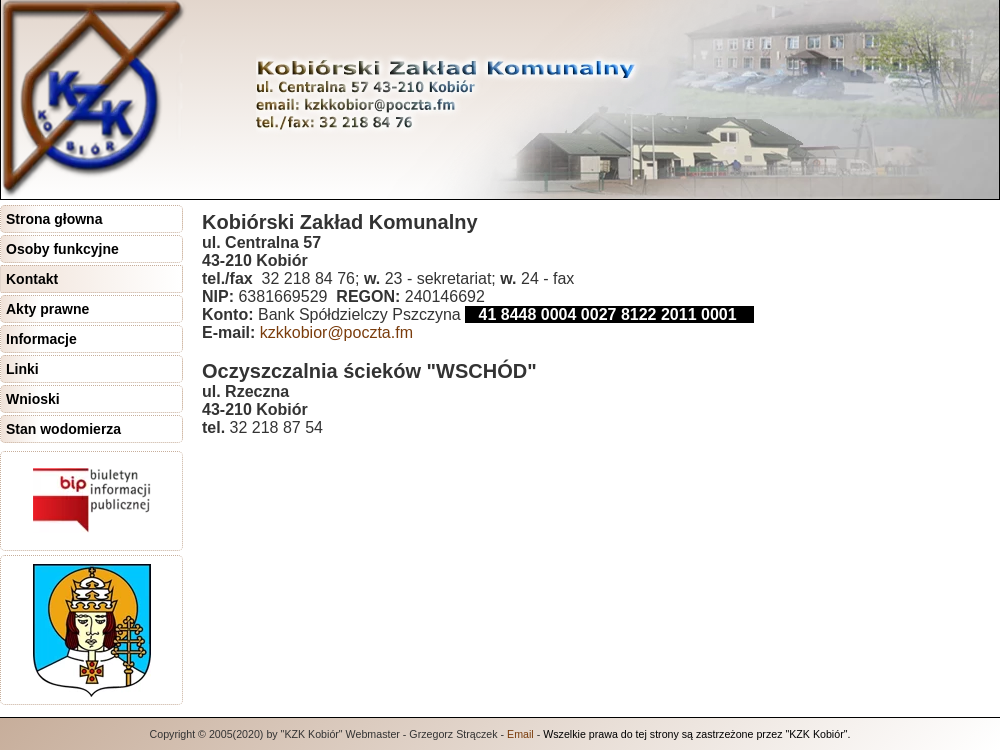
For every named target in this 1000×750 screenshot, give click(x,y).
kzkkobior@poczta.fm (336, 332)
